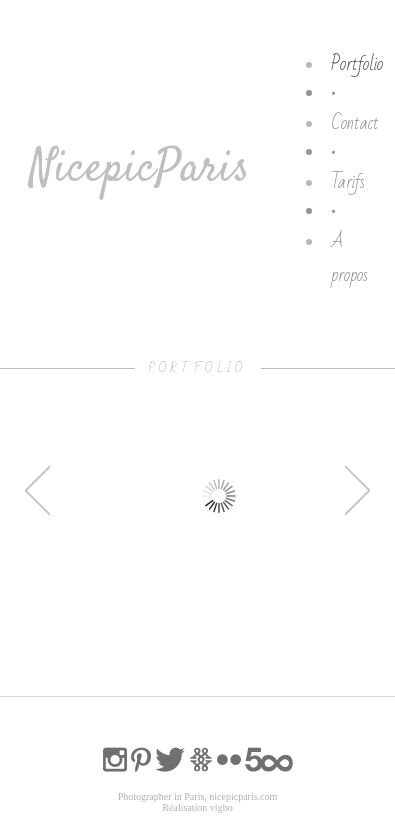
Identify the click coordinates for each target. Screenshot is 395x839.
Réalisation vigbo (197, 807)
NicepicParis (139, 170)
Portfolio (357, 64)
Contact (355, 123)
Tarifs (348, 182)
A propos (349, 258)
